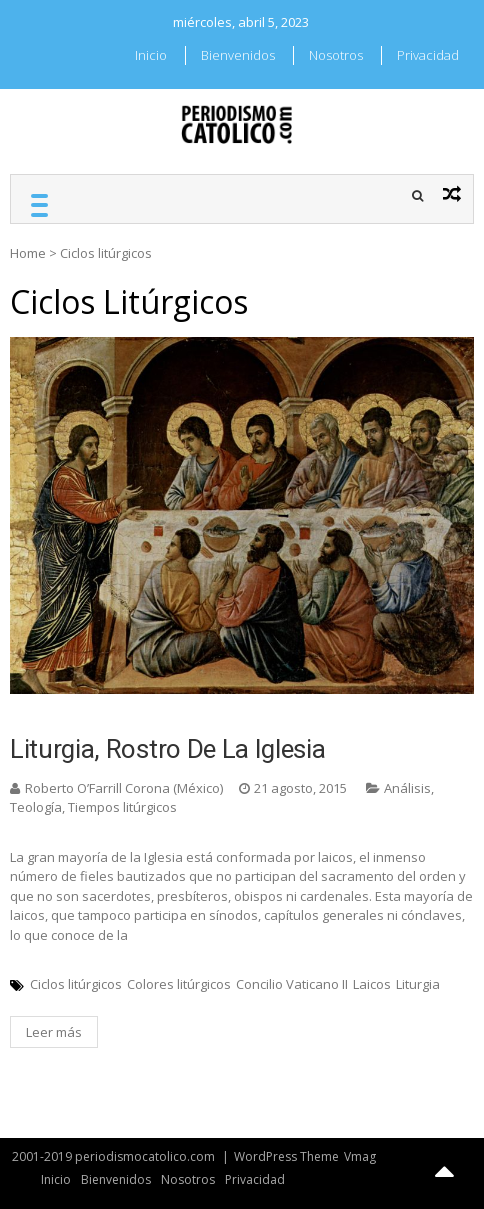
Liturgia (418, 984)
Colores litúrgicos (179, 984)
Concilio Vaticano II (292, 984)
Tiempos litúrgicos (122, 807)
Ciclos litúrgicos (76, 984)
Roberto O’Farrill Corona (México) (124, 788)
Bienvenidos (238, 55)
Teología (36, 807)
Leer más (54, 1032)
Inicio (151, 55)
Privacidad (428, 55)
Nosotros (336, 55)
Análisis (407, 788)
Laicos (372, 984)
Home (28, 253)
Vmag (360, 1156)
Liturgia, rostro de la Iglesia (167, 749)
